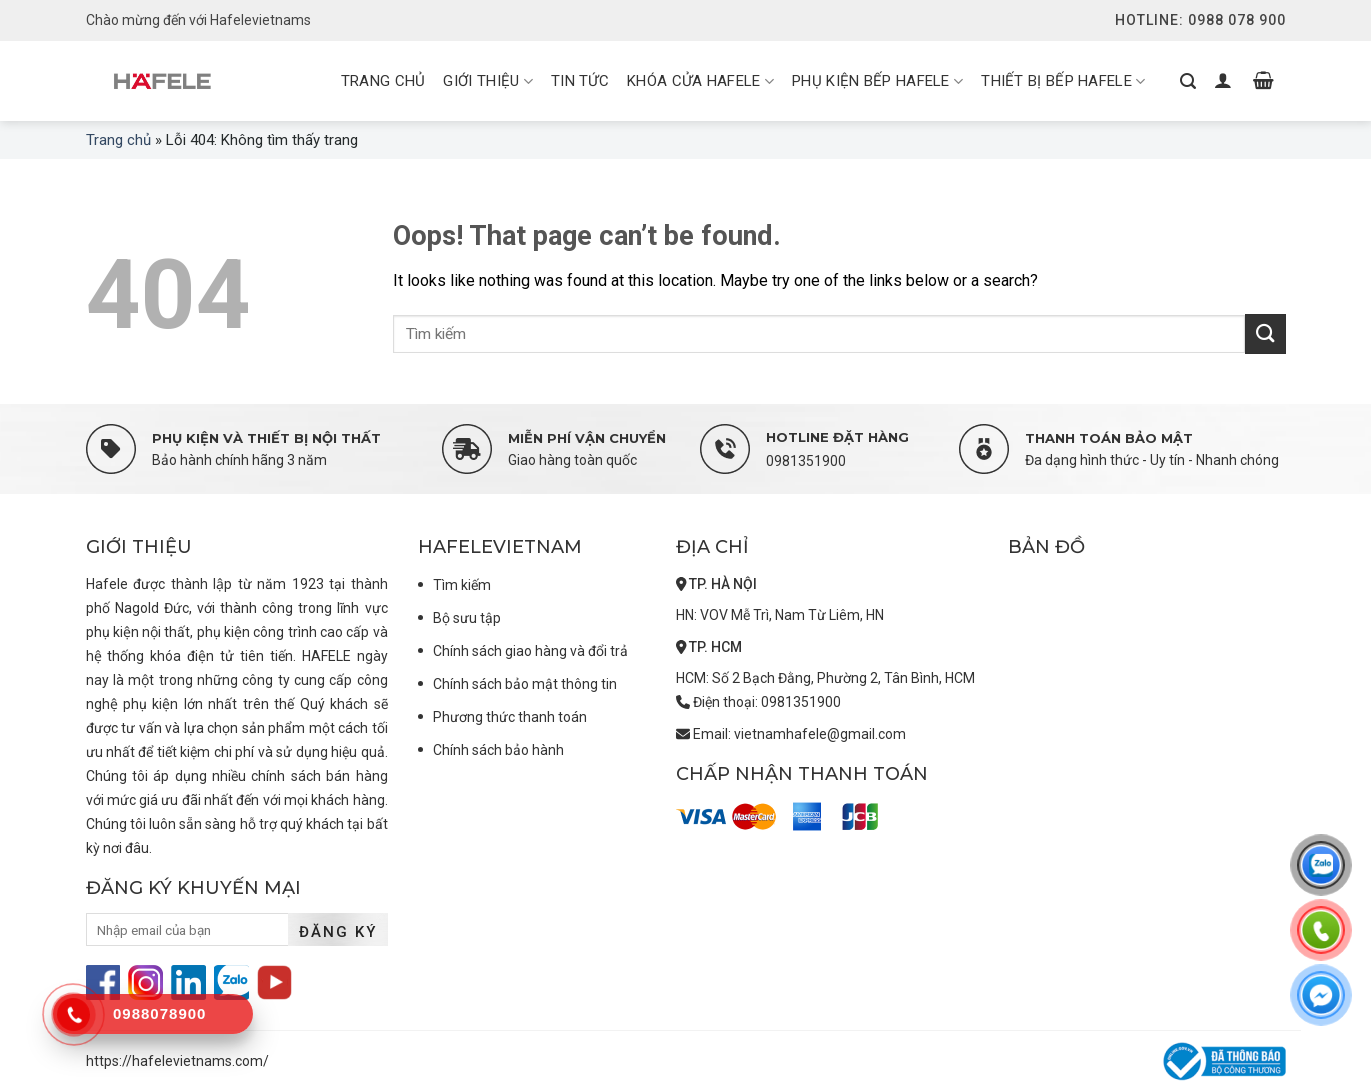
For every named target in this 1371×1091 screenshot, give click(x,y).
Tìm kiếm (462, 585)
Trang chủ (383, 81)
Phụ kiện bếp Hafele (877, 82)
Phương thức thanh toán (510, 717)
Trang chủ (118, 140)
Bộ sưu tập (467, 618)
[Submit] (1265, 333)
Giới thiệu (488, 82)
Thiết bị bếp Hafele (1063, 82)
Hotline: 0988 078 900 (1200, 20)
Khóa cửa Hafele (700, 82)
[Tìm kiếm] (1188, 81)
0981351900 (806, 461)
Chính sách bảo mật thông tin (525, 684)
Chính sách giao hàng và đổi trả (530, 651)
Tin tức (580, 81)
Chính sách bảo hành (498, 750)
